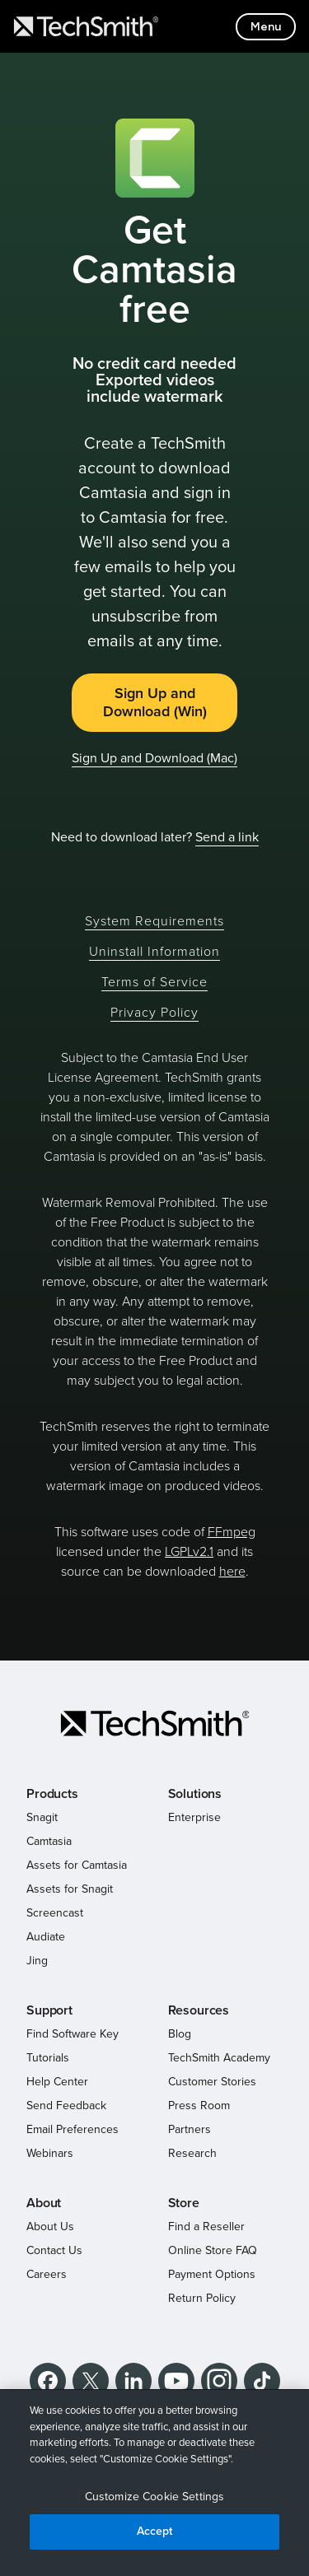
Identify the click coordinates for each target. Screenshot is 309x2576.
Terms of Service (154, 982)
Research (192, 2153)
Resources (199, 2010)
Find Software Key (72, 2034)
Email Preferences (72, 2129)
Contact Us (54, 2250)
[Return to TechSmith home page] (86, 26)
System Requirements (154, 921)
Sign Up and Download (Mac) (154, 758)
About (43, 2203)
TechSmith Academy (219, 2058)
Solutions (195, 1794)
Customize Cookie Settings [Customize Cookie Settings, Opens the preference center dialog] (155, 2497)
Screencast (54, 1913)
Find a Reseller (206, 2227)
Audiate (45, 1937)
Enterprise (194, 1817)
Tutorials (47, 2058)
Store (183, 2203)
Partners (189, 2129)
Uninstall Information (154, 951)
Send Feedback (66, 2106)
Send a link (227, 837)
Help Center (57, 2082)
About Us (50, 2227)
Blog (179, 2034)
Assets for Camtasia (76, 1865)
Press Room (199, 2106)
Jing (37, 1961)
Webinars (49, 2153)
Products (52, 1794)
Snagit (42, 1817)
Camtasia (49, 1841)
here (232, 1571)
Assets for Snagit (69, 1889)
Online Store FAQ (212, 2250)
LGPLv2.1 (189, 1552)
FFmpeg (231, 1532)
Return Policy (202, 2298)
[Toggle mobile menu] (266, 26)
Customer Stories (212, 2082)
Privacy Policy (154, 1012)
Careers (46, 2274)
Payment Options (211, 2274)
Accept (155, 2531)
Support (49, 2010)
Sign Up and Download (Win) (155, 702)
